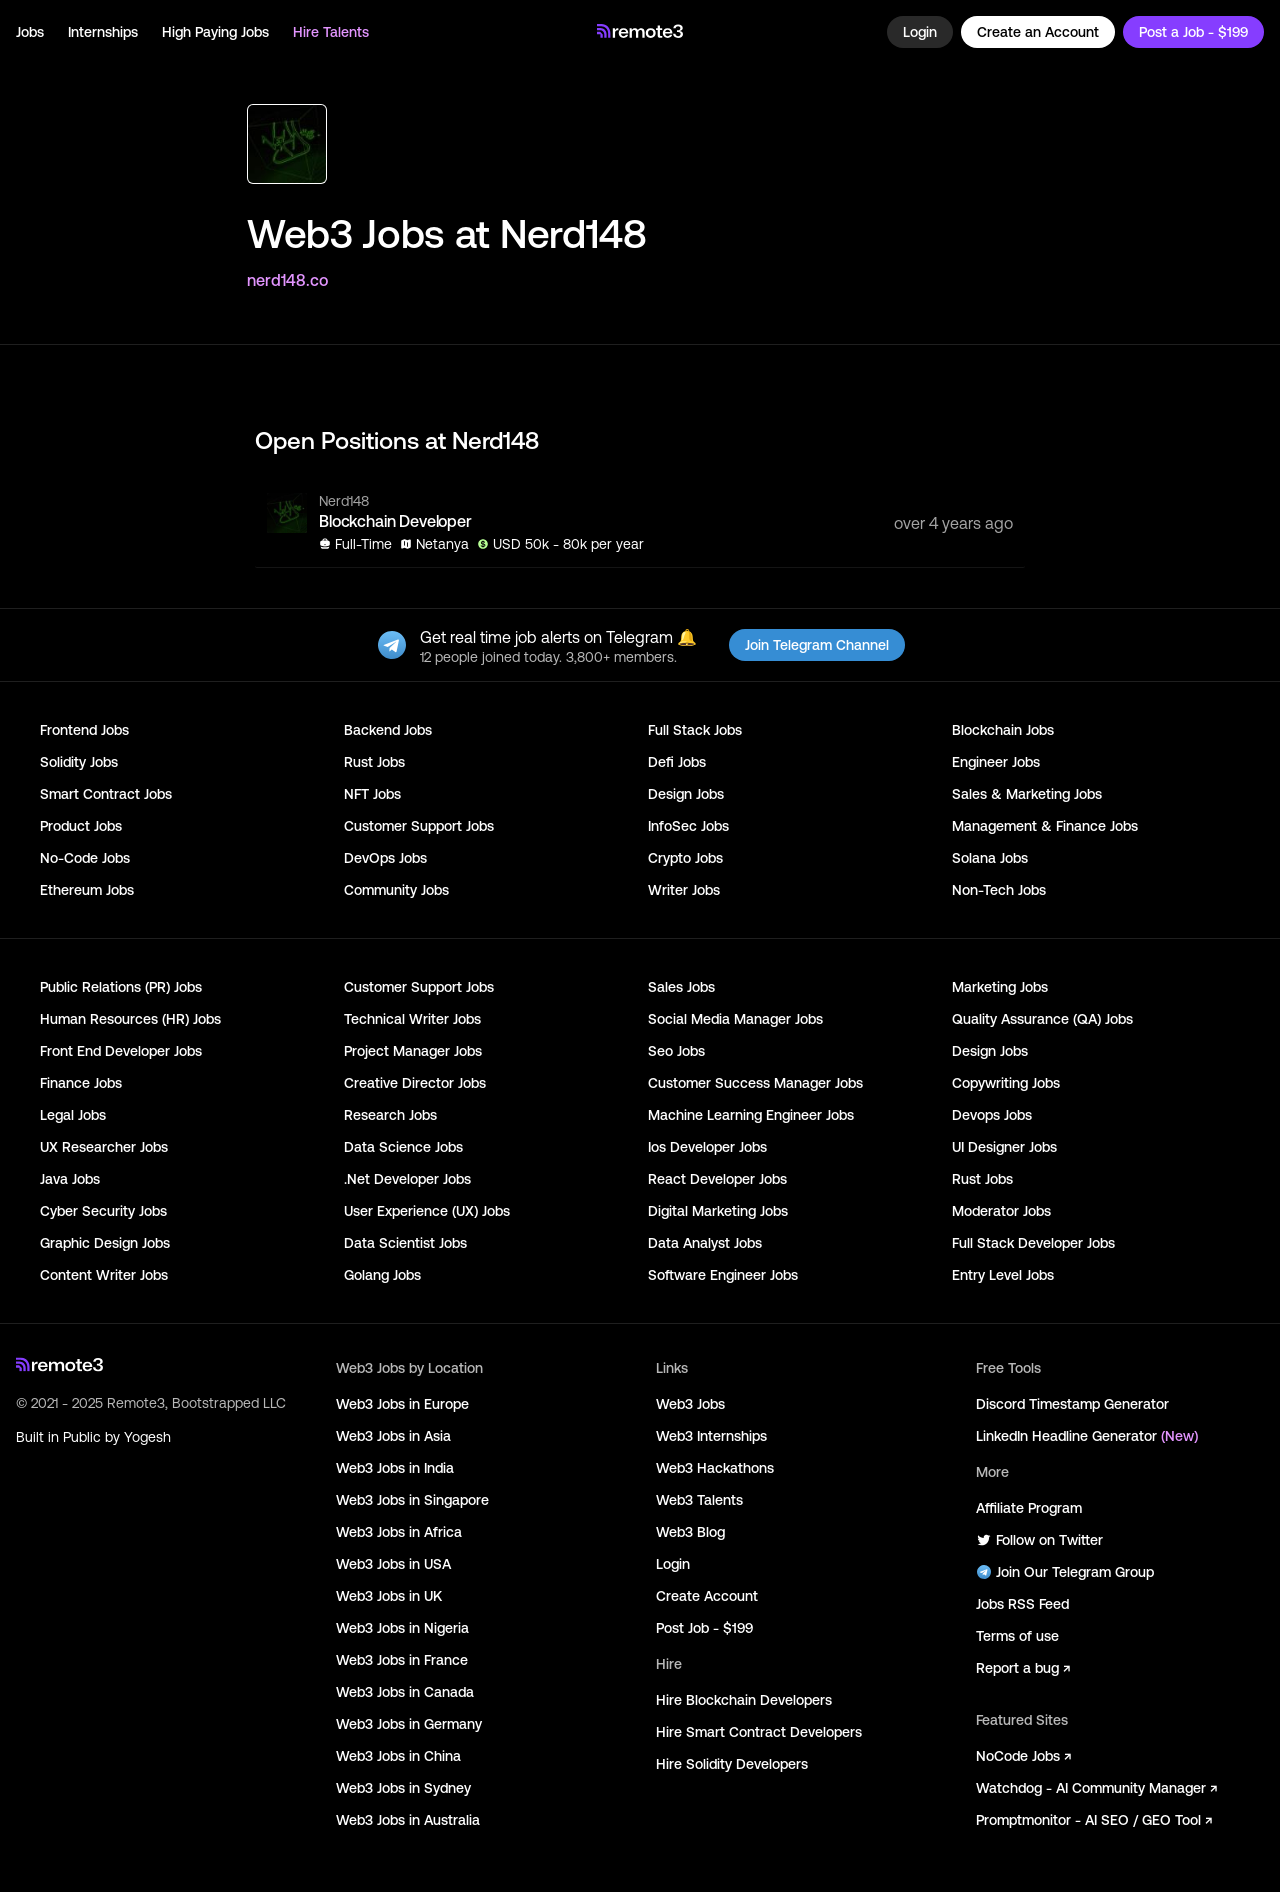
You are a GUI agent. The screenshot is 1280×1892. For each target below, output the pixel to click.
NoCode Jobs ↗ (1023, 1756)
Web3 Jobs (690, 1404)
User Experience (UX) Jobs (427, 1211)
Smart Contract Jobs (106, 794)
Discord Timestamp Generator (1072, 1404)
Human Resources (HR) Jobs (130, 1019)
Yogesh (147, 1437)
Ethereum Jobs (87, 890)
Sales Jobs (681, 987)
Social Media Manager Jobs (735, 1019)
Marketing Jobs (1000, 987)
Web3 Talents (699, 1500)
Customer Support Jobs (419, 826)
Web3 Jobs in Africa (399, 1532)
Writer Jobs (684, 890)
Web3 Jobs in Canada (405, 1692)
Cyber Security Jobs (103, 1211)
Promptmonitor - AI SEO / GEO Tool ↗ (1094, 1820)
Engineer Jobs (996, 762)
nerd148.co (287, 280)
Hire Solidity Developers (732, 1764)
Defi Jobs (677, 762)
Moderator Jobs (1001, 1211)
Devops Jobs (992, 1115)
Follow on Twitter (1039, 1540)
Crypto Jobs (685, 858)
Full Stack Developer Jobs (1033, 1243)
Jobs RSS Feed (1022, 1604)
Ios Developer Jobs (707, 1147)
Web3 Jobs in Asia (393, 1436)
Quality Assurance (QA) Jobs (1042, 1019)
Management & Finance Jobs (1045, 826)
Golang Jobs (382, 1275)
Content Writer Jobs (104, 1275)
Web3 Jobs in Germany (409, 1724)
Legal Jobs (73, 1115)
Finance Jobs (81, 1083)
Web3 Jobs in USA (393, 1564)
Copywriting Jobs (1006, 1083)
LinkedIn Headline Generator (1087, 1436)
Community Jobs (396, 890)
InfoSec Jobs (688, 826)
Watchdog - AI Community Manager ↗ (1096, 1788)
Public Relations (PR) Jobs (121, 987)
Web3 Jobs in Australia (408, 1820)
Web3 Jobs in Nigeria (402, 1628)
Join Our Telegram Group (1065, 1572)
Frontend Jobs (84, 730)
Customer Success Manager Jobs (755, 1083)
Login (920, 32)
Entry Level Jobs (1003, 1275)
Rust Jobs (374, 762)
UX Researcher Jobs (104, 1147)
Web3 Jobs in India (395, 1468)
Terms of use (1017, 1636)
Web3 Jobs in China (398, 1756)
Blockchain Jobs (1003, 730)
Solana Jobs (990, 858)
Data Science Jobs (403, 1147)
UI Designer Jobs (1004, 1147)
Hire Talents (331, 32)
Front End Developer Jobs (121, 1051)
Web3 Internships (711, 1436)
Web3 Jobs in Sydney (403, 1788)
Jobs (30, 32)
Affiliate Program (1029, 1508)
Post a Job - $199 (1193, 32)
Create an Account (1038, 32)
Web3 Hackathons (715, 1468)
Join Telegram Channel (817, 645)
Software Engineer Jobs (723, 1275)
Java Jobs (70, 1179)
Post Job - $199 (704, 1628)
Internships (103, 32)
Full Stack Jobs (695, 730)
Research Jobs (390, 1115)
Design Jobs (686, 794)
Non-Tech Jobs (999, 890)
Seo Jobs (676, 1051)
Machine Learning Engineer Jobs (751, 1115)
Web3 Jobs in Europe (402, 1404)
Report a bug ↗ (1023, 1668)
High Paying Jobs (215, 32)
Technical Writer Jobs (412, 1019)
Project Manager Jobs (413, 1051)
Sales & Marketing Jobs (1027, 794)
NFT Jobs (372, 794)
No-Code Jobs (85, 858)
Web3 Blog (690, 1532)
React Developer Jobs (717, 1179)
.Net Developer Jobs (407, 1179)
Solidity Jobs (79, 762)
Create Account (707, 1596)
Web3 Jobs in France (402, 1660)
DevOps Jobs (385, 858)
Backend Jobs (388, 730)
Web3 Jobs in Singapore (412, 1500)
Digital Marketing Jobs (718, 1211)
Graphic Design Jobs (105, 1243)
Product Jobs (81, 826)
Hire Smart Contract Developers (759, 1732)
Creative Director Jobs (415, 1083)
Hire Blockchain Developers (744, 1700)
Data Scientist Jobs (405, 1243)
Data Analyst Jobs (705, 1243)
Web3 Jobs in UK (389, 1596)
